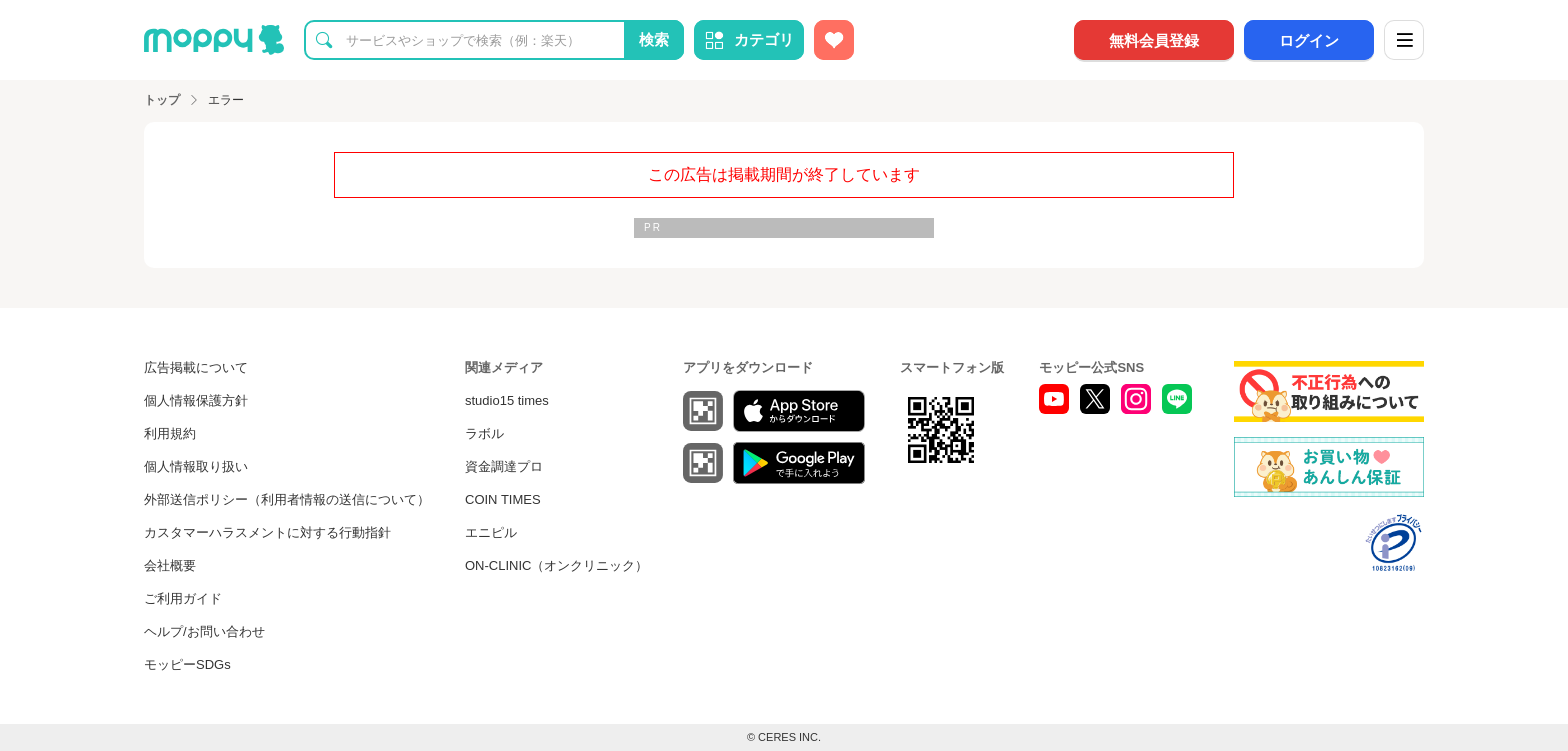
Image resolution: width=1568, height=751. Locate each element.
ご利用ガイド (183, 598)
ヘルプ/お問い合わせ (204, 631)
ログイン (1309, 40)
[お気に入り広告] (834, 40)
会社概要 (170, 565)
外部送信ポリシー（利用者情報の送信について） (287, 499)
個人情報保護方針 (196, 400)
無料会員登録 (1154, 40)
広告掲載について (196, 367)
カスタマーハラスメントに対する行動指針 (267, 532)
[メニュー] (1404, 40)
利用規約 (170, 433)
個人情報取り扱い (196, 466)
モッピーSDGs (187, 664)
